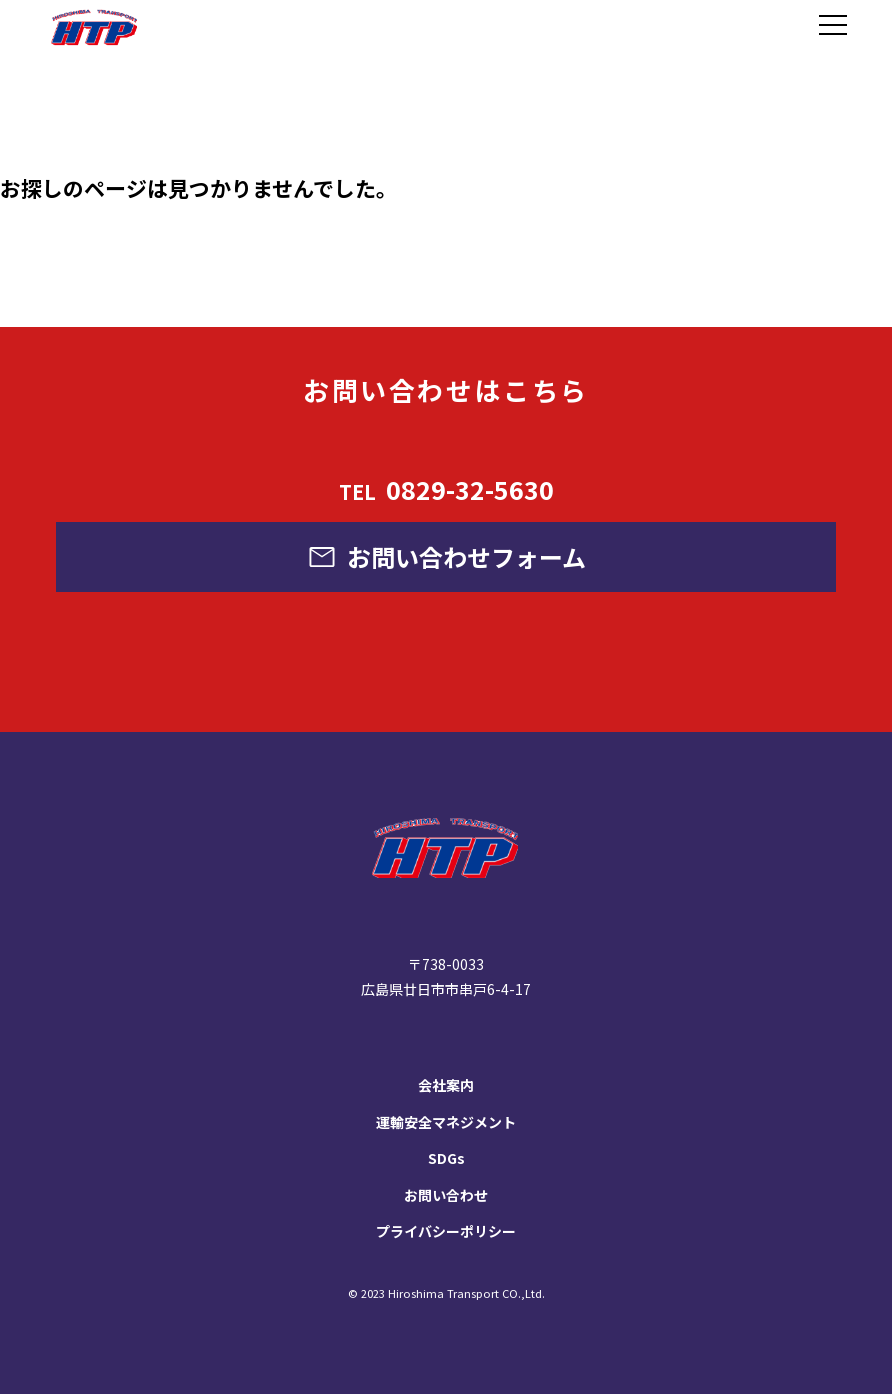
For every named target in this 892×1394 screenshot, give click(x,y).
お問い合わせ (446, 1195)
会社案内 (446, 1085)
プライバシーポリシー (446, 1231)
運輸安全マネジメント (446, 1122)
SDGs (446, 1158)
